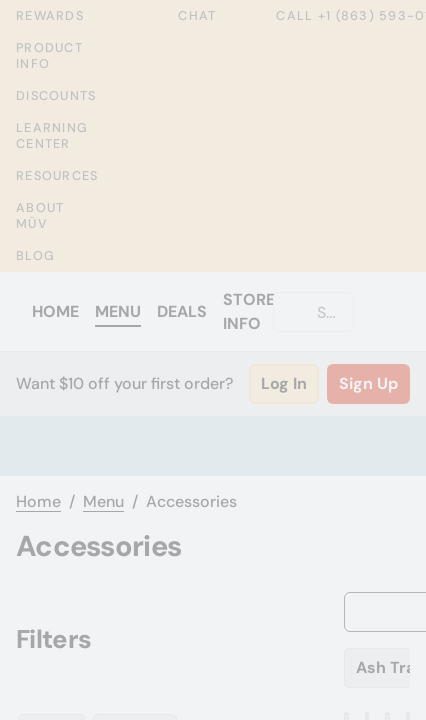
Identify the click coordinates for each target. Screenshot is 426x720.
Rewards (50, 15)
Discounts (56, 95)
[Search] (329, 312)
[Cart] (390, 312)
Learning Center (52, 136)
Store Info (249, 311)
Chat (183, 16)
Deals (182, 311)
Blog (35, 255)
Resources (57, 176)
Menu (118, 311)
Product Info (49, 56)
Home (55, 311)
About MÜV (40, 216)
